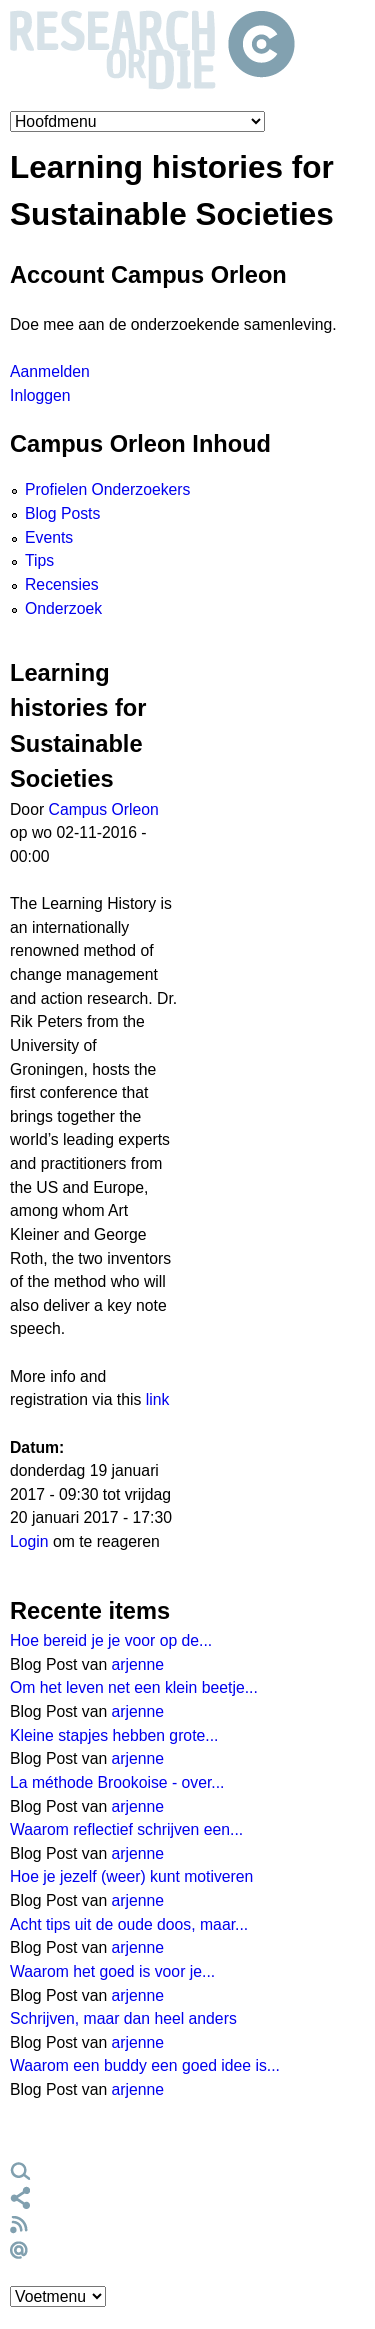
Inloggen (40, 395)
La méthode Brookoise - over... (117, 1782)
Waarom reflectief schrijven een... (126, 1829)
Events (49, 537)
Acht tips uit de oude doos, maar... (129, 1924)
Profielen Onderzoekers (107, 489)
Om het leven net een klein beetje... (134, 1687)
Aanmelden (50, 371)
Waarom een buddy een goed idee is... (145, 2065)
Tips (39, 560)
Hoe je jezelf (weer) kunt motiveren (131, 1876)
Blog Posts (62, 513)
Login (29, 1541)
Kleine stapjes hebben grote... (114, 1735)
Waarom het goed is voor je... (112, 1971)
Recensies (62, 584)
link (158, 1399)
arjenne (138, 1664)
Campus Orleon (104, 809)
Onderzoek (63, 608)
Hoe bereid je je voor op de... (111, 1640)
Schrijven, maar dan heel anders (123, 2018)
